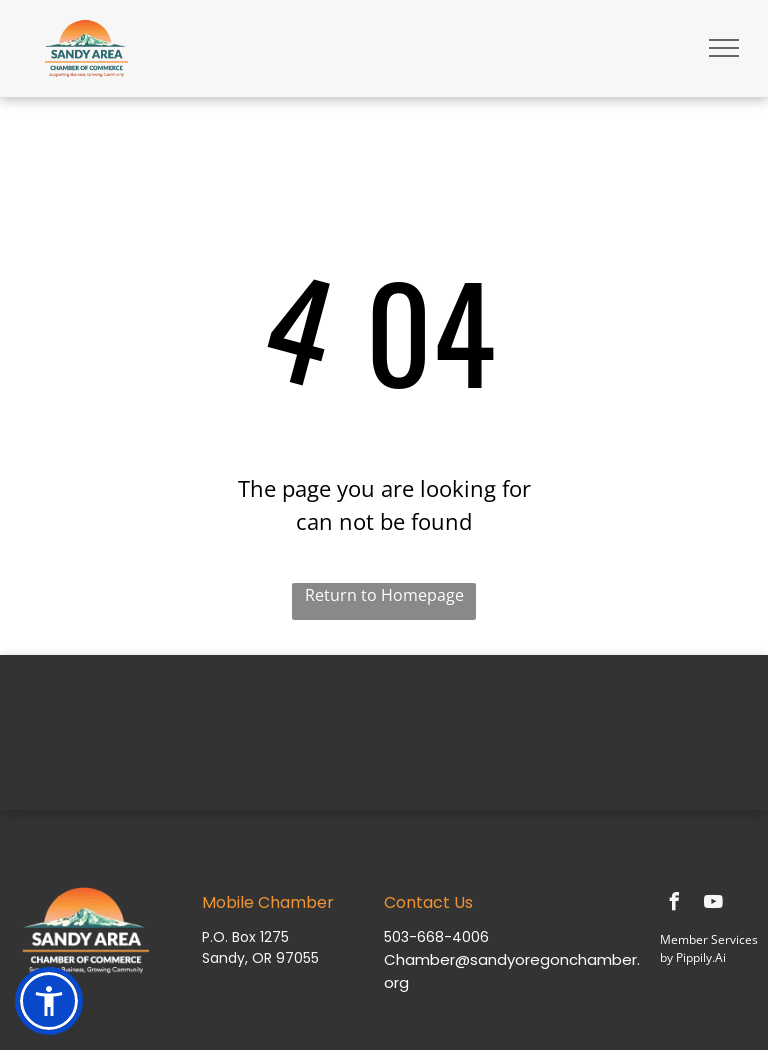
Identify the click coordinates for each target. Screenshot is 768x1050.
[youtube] (713, 904)
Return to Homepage (384, 595)
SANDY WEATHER (384, 730)
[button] (49, 1001)
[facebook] (674, 904)
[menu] (724, 48)
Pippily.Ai (701, 957)
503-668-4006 (436, 937)
